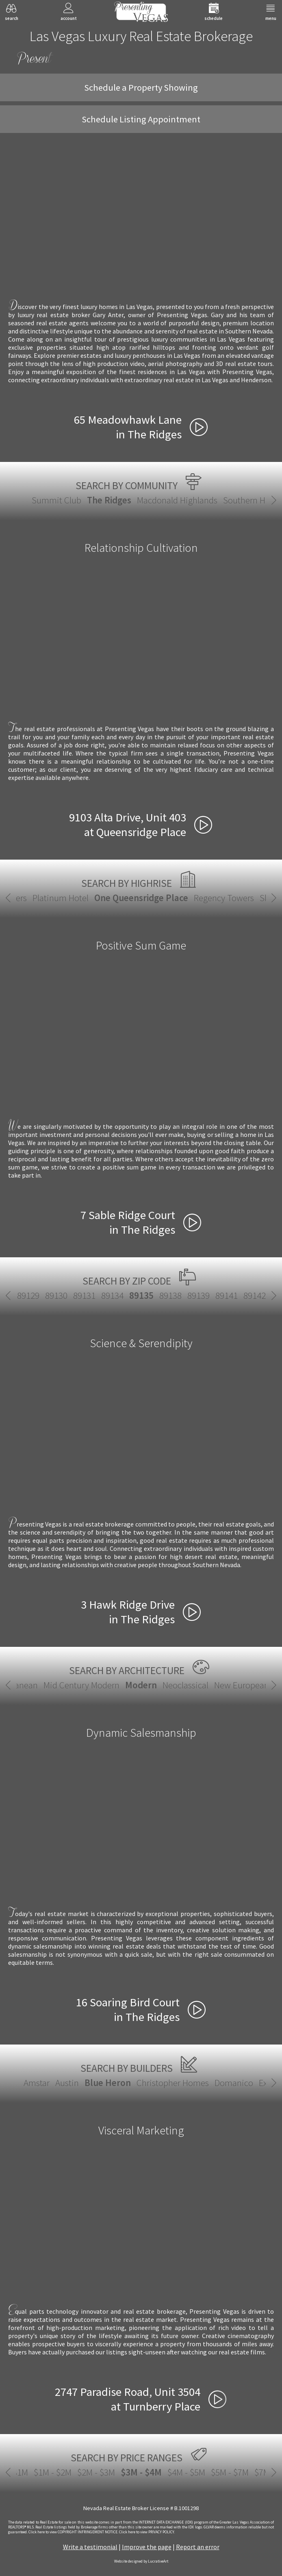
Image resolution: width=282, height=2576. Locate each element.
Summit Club (56, 500)
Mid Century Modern (81, 1685)
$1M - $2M (53, 2472)
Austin (67, 2082)
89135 (141, 1295)
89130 (56, 1295)
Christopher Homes (173, 2082)
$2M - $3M (96, 2472)
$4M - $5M (186, 2472)
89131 (84, 1295)
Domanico (234, 2082)
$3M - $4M (141, 2472)
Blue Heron (108, 2082)
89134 (112, 1295)
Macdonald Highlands (177, 500)
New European (241, 1685)
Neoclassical (185, 1685)
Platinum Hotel (61, 898)
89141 (226, 1295)
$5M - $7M (230, 2472)
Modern (141, 1685)
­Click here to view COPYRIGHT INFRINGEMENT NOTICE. (73, 2532)
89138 (170, 1295)
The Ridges (109, 500)
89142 (254, 1295)
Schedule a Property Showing (141, 87)
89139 (198, 1295)
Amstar (37, 2082)
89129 (28, 1295)
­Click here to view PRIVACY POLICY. (147, 2532)
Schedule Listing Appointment (141, 119)
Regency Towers (224, 898)
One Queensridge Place (141, 898)
